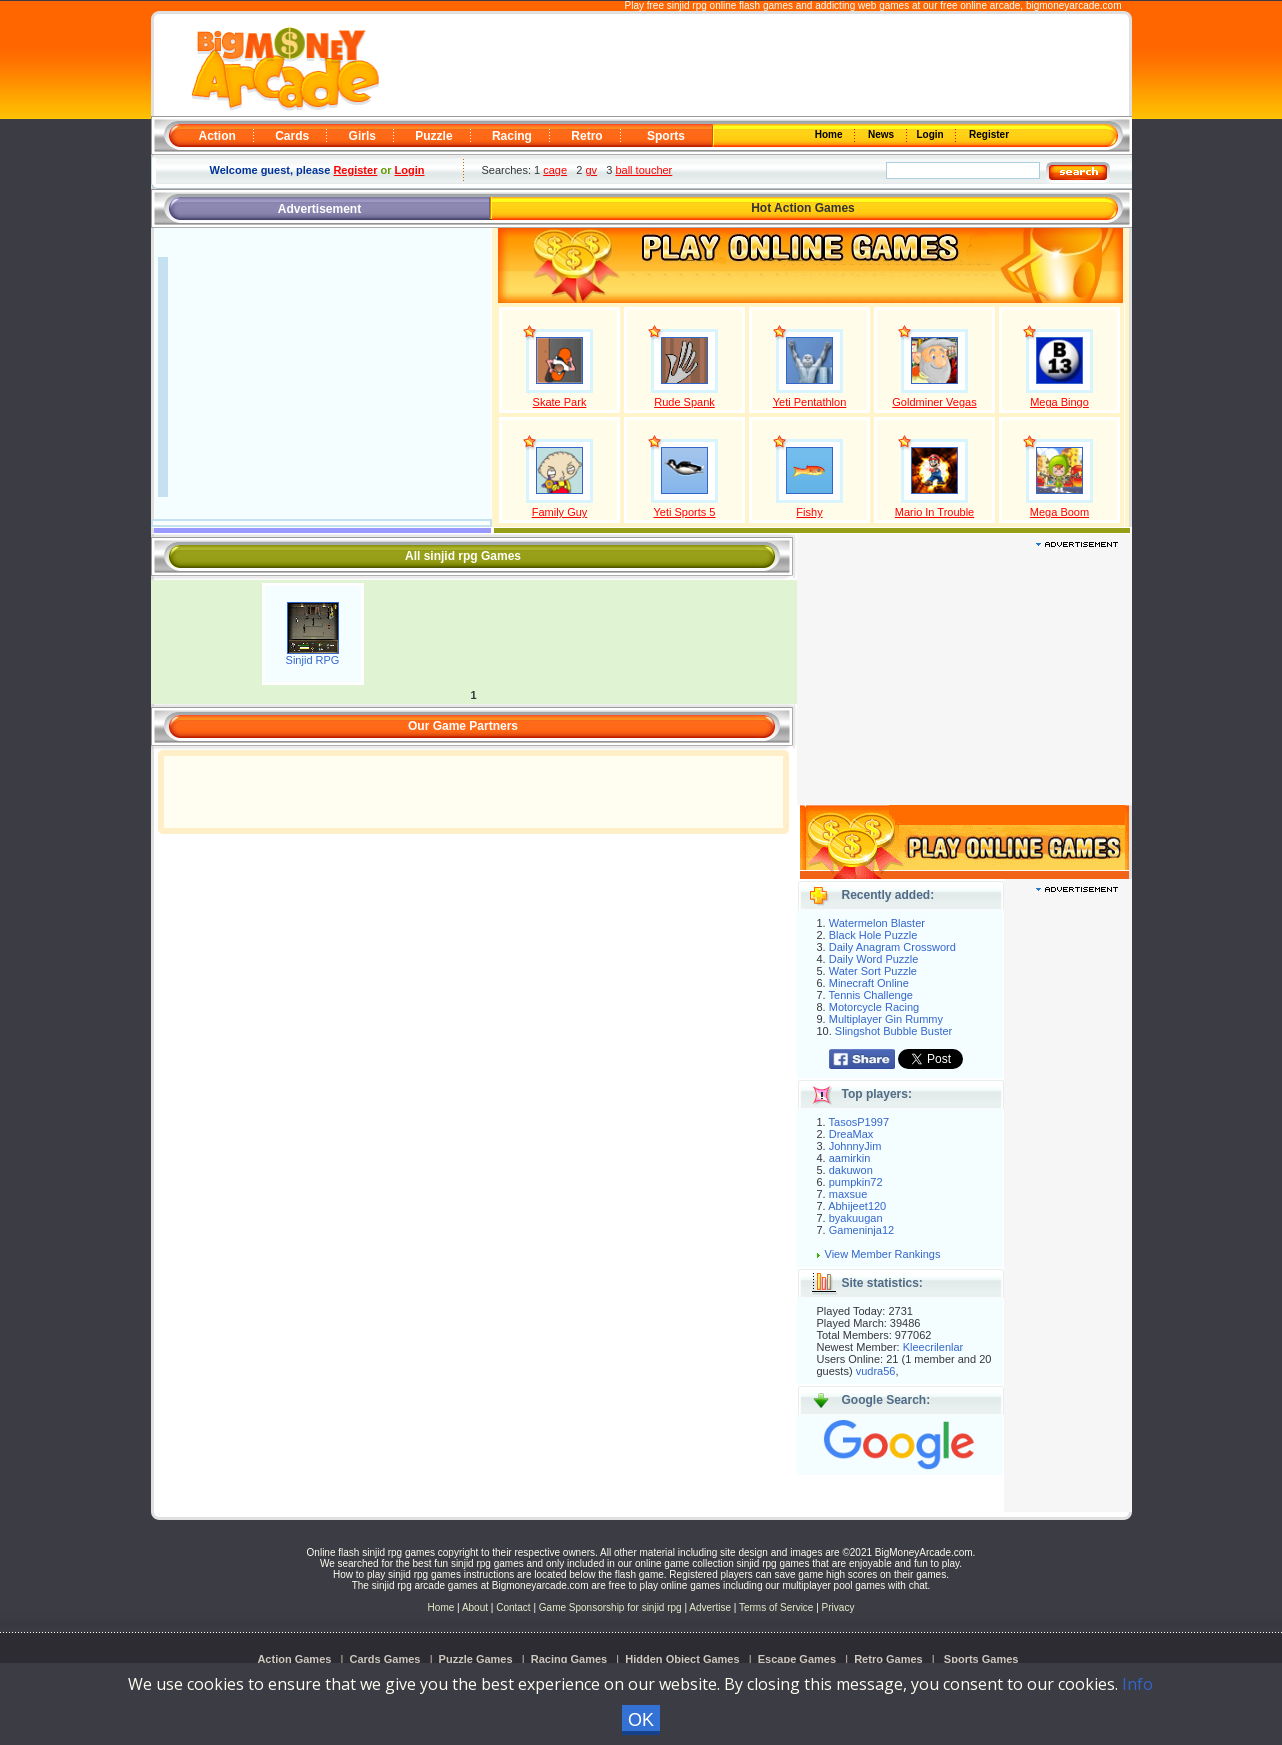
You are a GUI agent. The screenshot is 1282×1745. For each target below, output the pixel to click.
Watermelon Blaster (877, 923)
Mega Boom (1059, 512)
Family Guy (560, 512)
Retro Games (888, 1659)
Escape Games (797, 1659)
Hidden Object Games (682, 1659)
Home (830, 134)
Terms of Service (777, 1607)
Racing (512, 136)
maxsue (848, 1194)
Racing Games (569, 1659)
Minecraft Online (869, 983)
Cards (292, 136)
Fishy (809, 512)
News (882, 134)
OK (641, 1720)
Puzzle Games (476, 1659)
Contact (513, 1607)
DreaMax (851, 1134)
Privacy (838, 1607)
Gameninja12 (861, 1230)
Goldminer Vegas (934, 402)
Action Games (294, 1659)
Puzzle (433, 136)
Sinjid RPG (313, 660)
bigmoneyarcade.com (1074, 5)
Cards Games (385, 1659)
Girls (362, 136)
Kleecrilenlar (933, 1347)
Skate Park (560, 402)
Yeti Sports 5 (685, 512)
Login (932, 134)
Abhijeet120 (857, 1206)
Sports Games (981, 1659)
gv (591, 170)
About (475, 1607)
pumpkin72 (856, 1182)
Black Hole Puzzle (873, 935)
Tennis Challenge (871, 995)
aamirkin (850, 1158)
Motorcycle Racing (874, 1007)
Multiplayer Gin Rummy (886, 1019)
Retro (586, 136)
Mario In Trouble (934, 512)
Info (1137, 1684)
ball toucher (643, 170)
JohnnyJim (855, 1146)
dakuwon (851, 1170)
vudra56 (876, 1371)
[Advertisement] (753, 66)
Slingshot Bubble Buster (893, 1031)
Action (217, 136)
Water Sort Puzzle (873, 971)
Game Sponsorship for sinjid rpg (610, 1607)
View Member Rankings (883, 1254)
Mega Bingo (1059, 402)
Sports (666, 136)
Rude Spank (684, 402)
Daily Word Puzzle (874, 959)
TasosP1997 (859, 1122)
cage (555, 170)
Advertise (710, 1607)
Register (987, 134)
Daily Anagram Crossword (892, 947)
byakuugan (856, 1218)
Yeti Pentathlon (810, 402)
